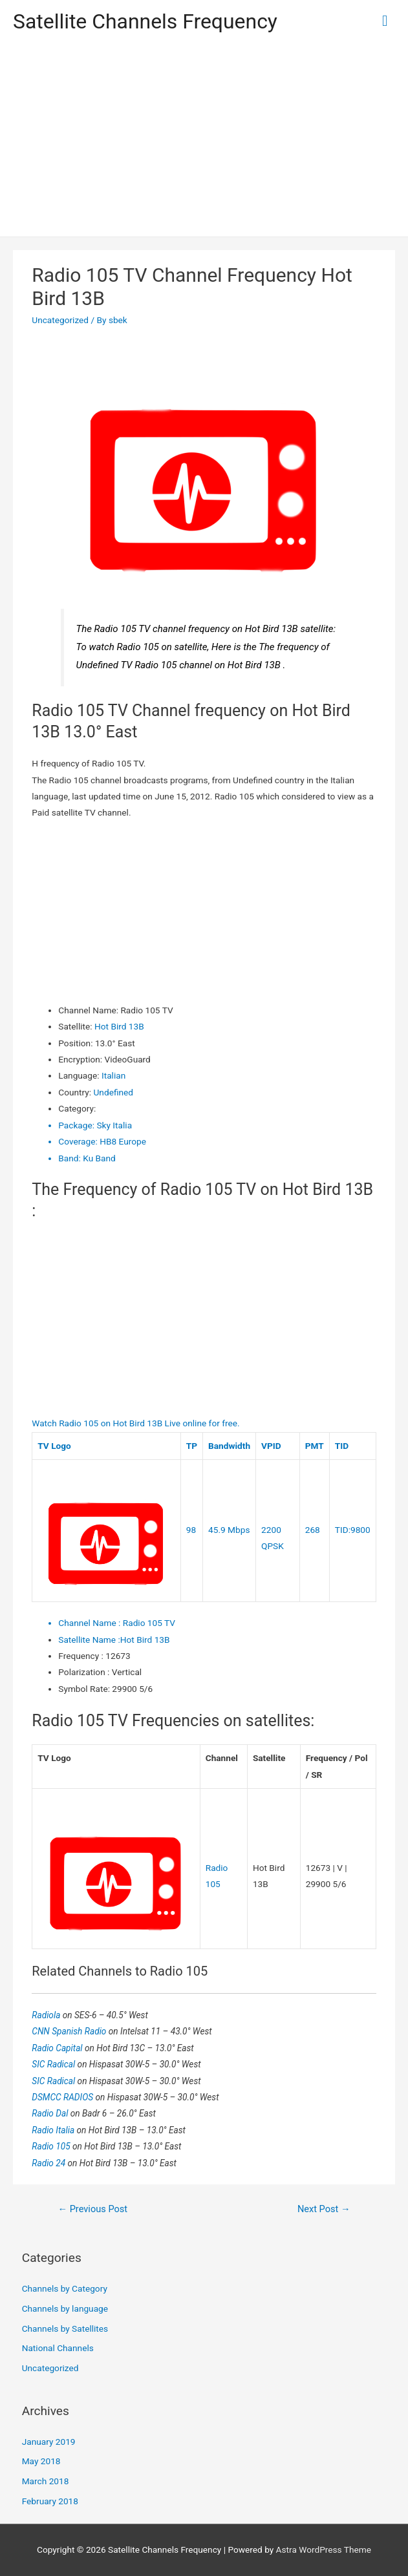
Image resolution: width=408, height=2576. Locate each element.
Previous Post (92, 2209)
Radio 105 (52, 2146)
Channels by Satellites (65, 2328)
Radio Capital (58, 2048)
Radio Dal (51, 2113)
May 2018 (41, 2461)
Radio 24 (49, 2163)
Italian (113, 1075)
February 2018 (50, 2501)
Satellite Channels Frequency (145, 21)
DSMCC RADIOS (63, 2097)
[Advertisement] (204, 139)
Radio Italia (54, 2130)
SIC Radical (54, 2064)
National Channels (58, 2348)
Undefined (113, 1092)
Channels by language (65, 2308)
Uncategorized (60, 320)
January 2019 (49, 2441)
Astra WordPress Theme (323, 2549)
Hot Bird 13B (119, 1026)
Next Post (323, 2209)
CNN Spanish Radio (70, 2031)
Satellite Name (89, 1639)
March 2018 (45, 2481)
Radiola (47, 2015)
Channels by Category (64, 2288)
